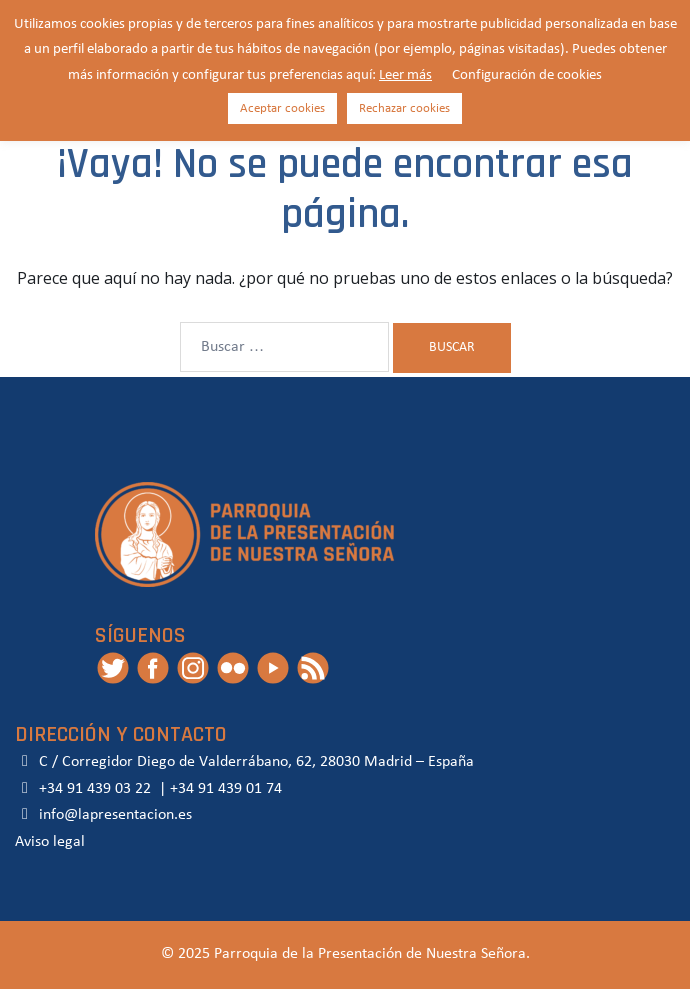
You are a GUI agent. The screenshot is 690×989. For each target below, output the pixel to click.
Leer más (405, 75)
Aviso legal (50, 842)
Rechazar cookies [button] (404, 108)
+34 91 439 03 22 (93, 789)
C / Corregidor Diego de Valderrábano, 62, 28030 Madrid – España (244, 762)
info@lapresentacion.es (103, 815)
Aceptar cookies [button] (282, 108)
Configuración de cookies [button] (527, 75)
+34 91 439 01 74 (226, 789)
